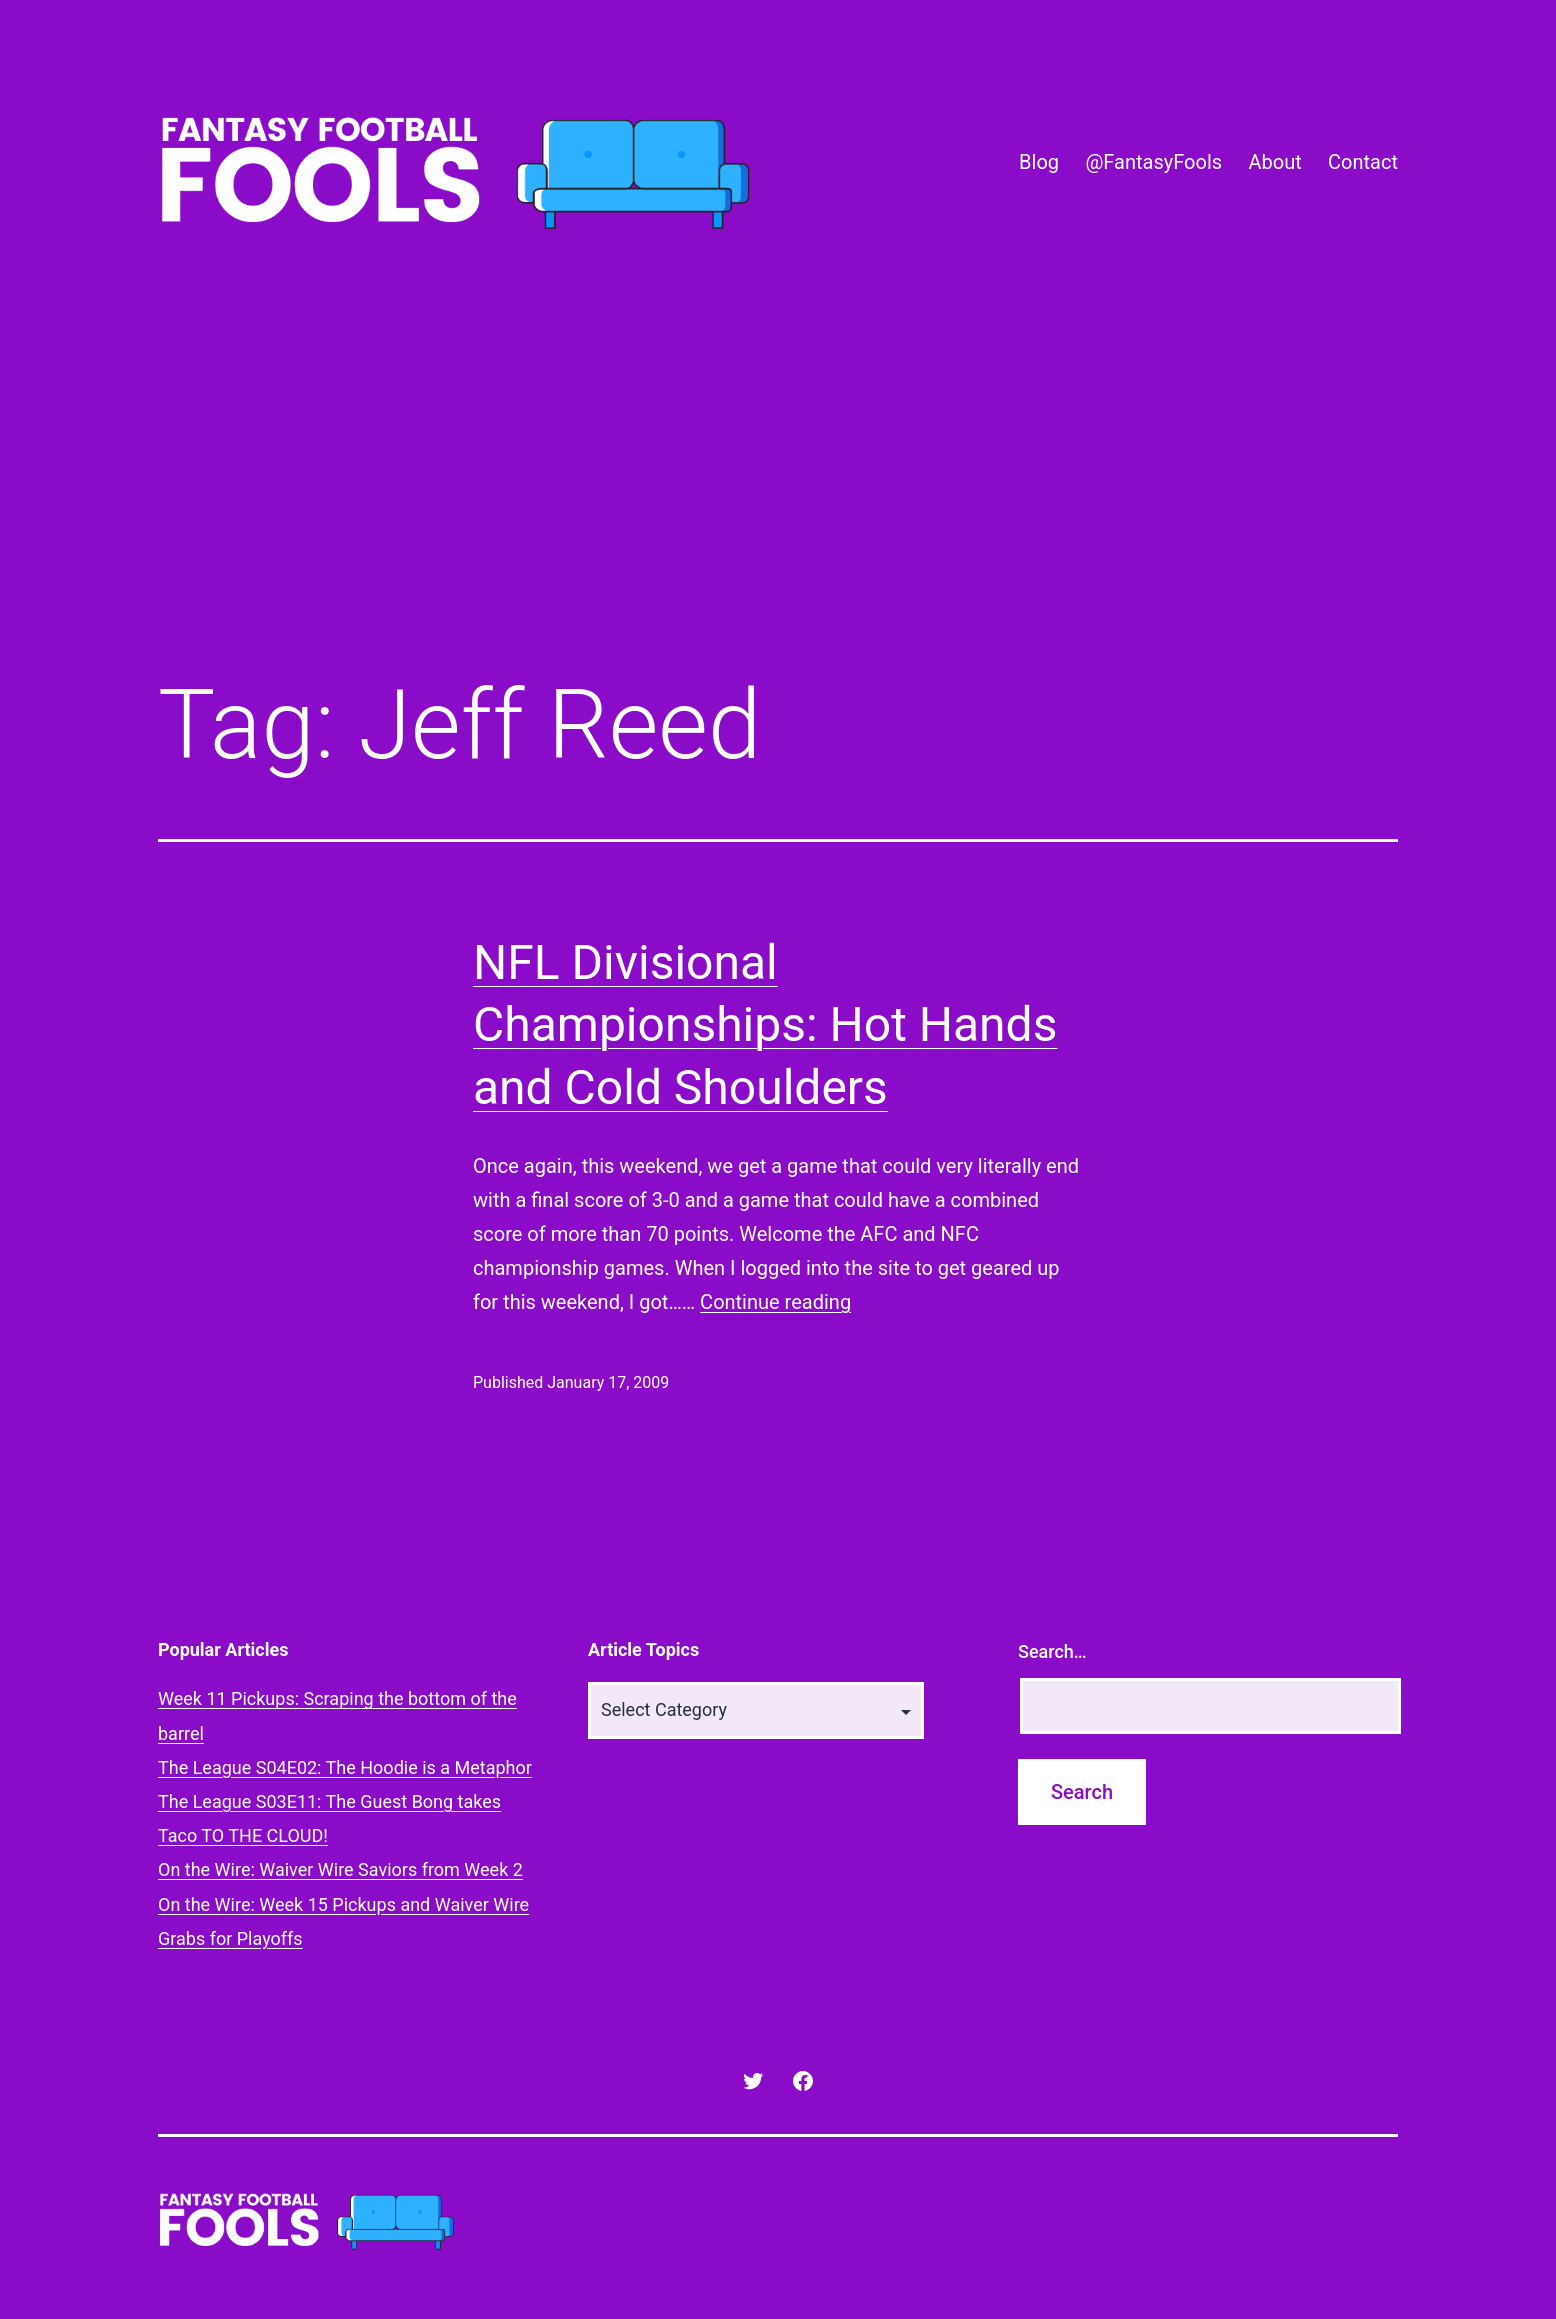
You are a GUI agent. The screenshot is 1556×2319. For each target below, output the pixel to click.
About (1274, 162)
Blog (1039, 162)
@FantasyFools (1153, 162)
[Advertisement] (778, 493)
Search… (1052, 1651)
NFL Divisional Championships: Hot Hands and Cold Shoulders (765, 1025)
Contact (1363, 162)
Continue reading (775, 1302)
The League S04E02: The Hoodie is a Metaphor (345, 1767)
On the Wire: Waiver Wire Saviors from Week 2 (340, 1869)
